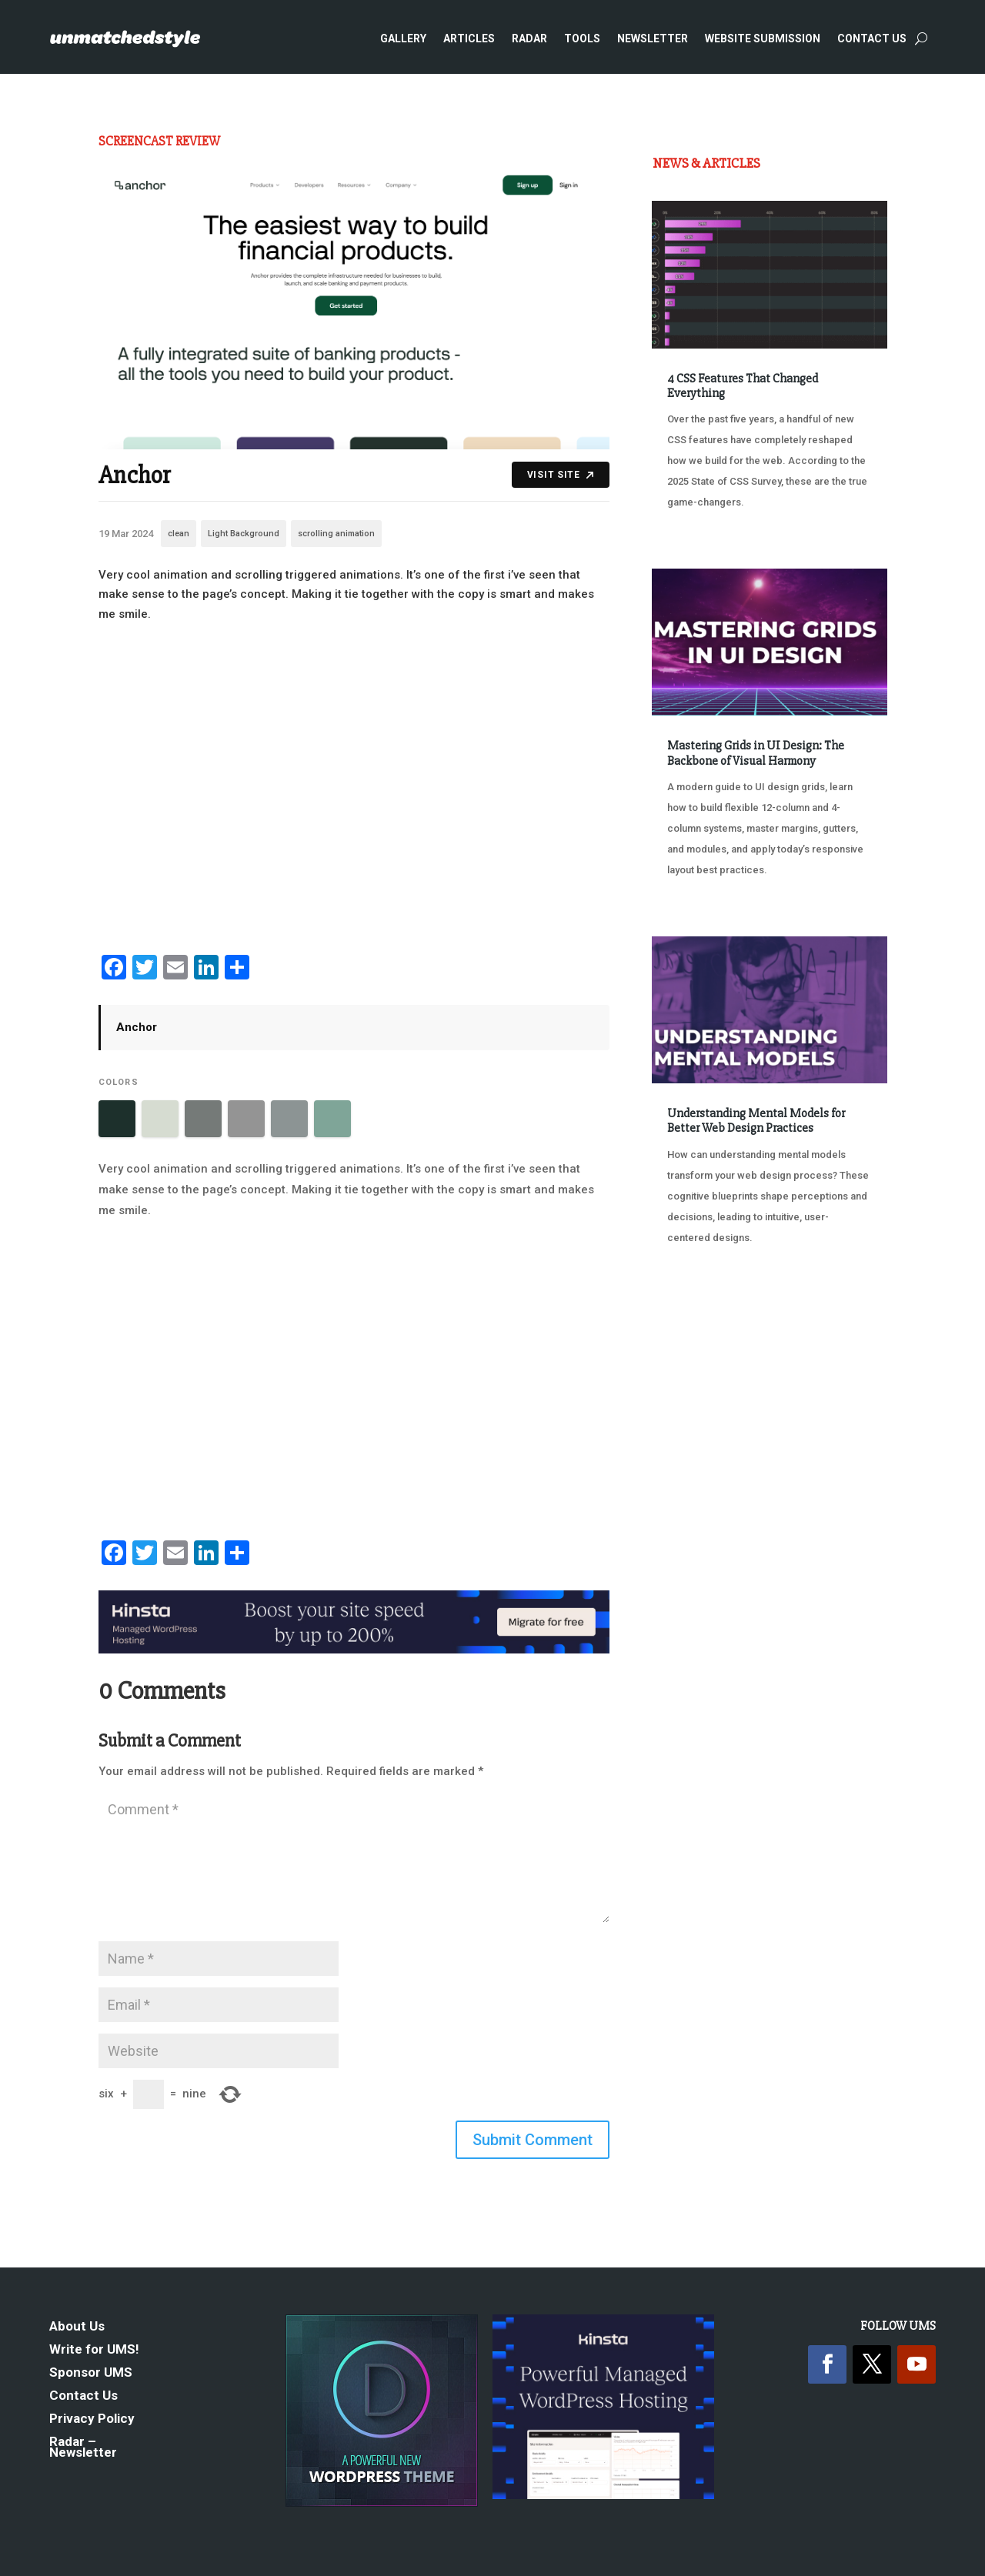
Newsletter (652, 38)
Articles (469, 38)
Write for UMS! (94, 2350)
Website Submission (762, 38)
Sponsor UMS (90, 2373)
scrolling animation (336, 534)
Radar (529, 38)
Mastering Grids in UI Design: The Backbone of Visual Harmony (755, 753)
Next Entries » (839, 1295)
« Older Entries (703, 1295)
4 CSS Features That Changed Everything (742, 386)
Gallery (403, 38)
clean (178, 534)
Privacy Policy (92, 2419)
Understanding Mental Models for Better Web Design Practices (756, 1121)
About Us (77, 2327)
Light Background (243, 534)
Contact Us (872, 38)
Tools (582, 38)
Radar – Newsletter (83, 2448)
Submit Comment (532, 2140)
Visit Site (560, 474)
